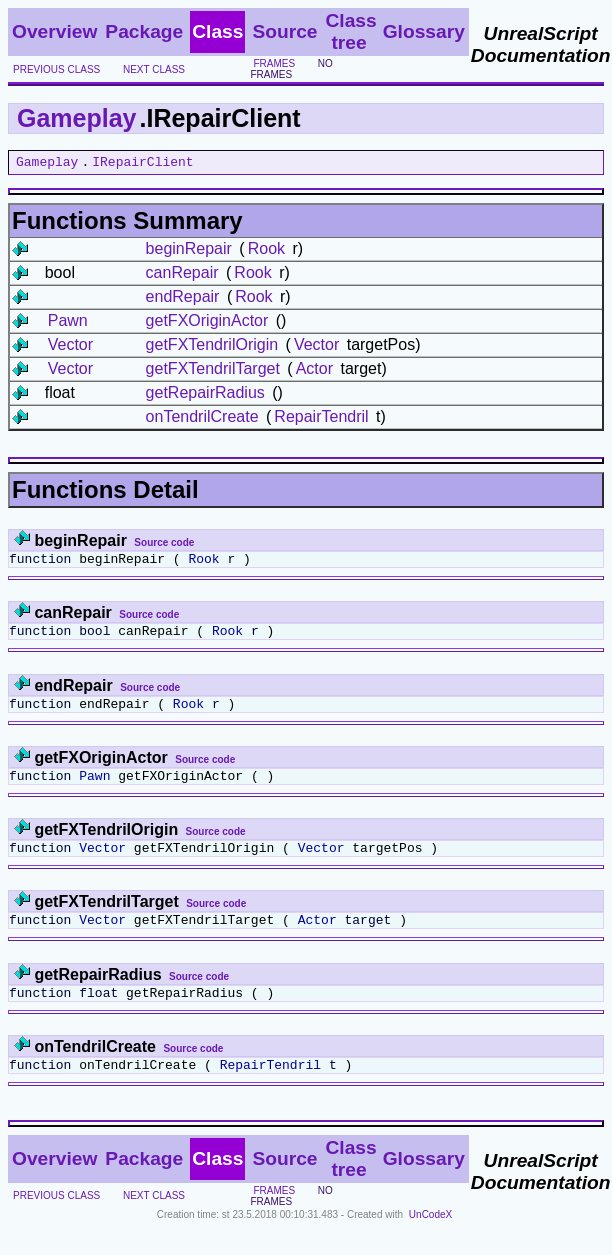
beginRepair (189, 251)
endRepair (183, 299)
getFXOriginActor (207, 323)
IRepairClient (142, 164)
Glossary (424, 31)
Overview (54, 31)
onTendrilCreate (202, 419)
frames (274, 63)
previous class (56, 69)
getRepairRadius (205, 395)
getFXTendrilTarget (213, 371)
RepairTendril (321, 419)
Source (284, 31)
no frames (291, 69)
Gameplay (77, 118)
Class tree (350, 31)
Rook (266, 251)
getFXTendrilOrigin (212, 347)
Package (144, 31)
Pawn (68, 323)
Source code (164, 545)
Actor (314, 371)
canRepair (182, 275)
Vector (70, 347)
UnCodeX (430, 1241)
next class (154, 69)
